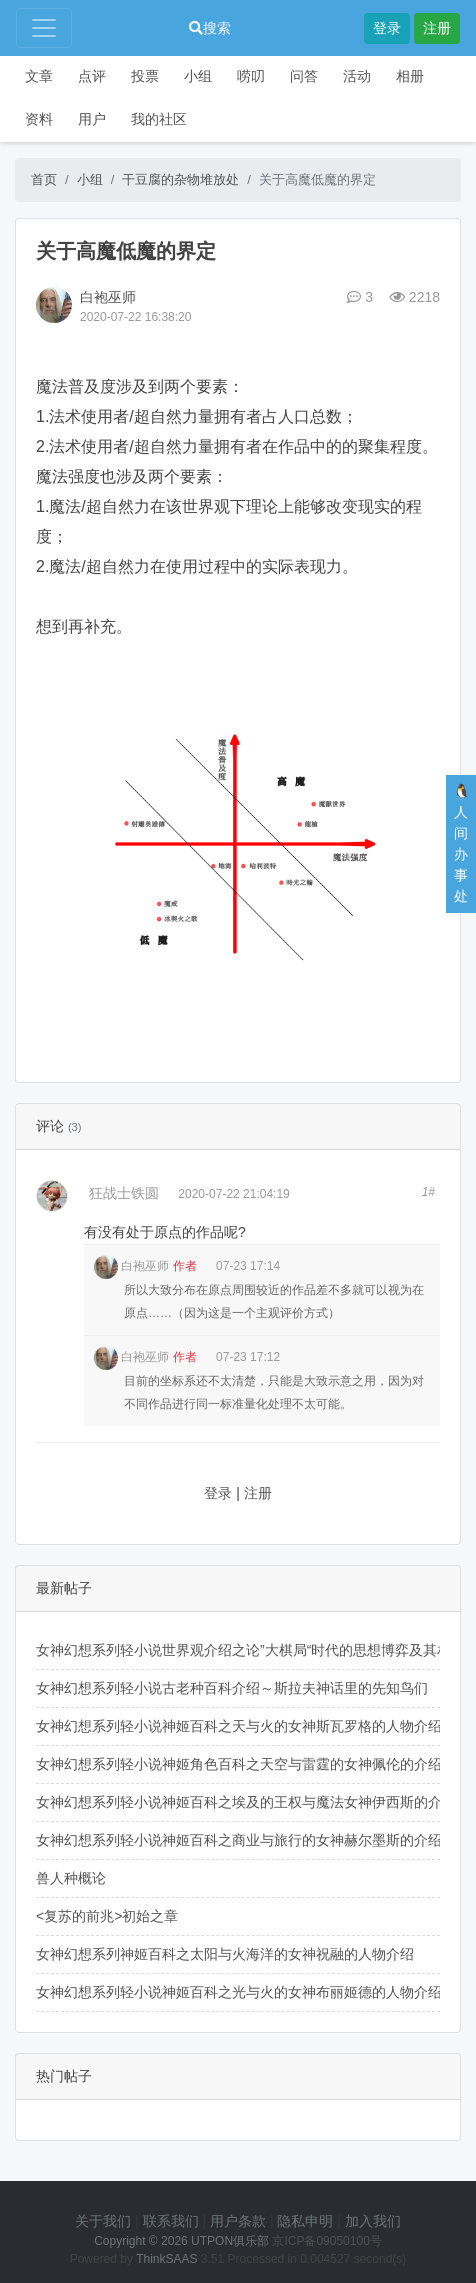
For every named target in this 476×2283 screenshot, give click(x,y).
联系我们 (171, 2221)
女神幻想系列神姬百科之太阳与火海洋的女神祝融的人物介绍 (225, 1954)
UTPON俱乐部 (230, 2241)
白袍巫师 (108, 297)
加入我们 (373, 2221)
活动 (357, 76)
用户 (92, 119)
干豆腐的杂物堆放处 (180, 179)
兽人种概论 (71, 1878)
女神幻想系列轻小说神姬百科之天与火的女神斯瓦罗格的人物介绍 (239, 1726)
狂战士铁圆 (124, 1193)
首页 (44, 179)
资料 (39, 119)
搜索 (210, 28)
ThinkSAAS (166, 2259)
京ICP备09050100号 (326, 2241)
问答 (304, 76)
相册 (410, 76)
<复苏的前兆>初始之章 (107, 1916)
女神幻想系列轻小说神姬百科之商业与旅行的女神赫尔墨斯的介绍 (239, 1840)
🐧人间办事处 (461, 843)
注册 (437, 28)
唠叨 (251, 76)
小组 (198, 76)
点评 (92, 76)
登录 (387, 28)
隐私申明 (305, 2221)
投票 (145, 76)
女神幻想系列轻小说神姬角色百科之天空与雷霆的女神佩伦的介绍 (239, 1764)
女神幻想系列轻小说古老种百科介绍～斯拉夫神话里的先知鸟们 (232, 1688)
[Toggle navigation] (44, 28)
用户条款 (238, 2221)
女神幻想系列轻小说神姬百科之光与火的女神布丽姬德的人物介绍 (239, 1992)
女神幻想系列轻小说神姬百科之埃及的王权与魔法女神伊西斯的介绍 (246, 1802)
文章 (39, 76)
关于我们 (103, 2221)
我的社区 (159, 119)
